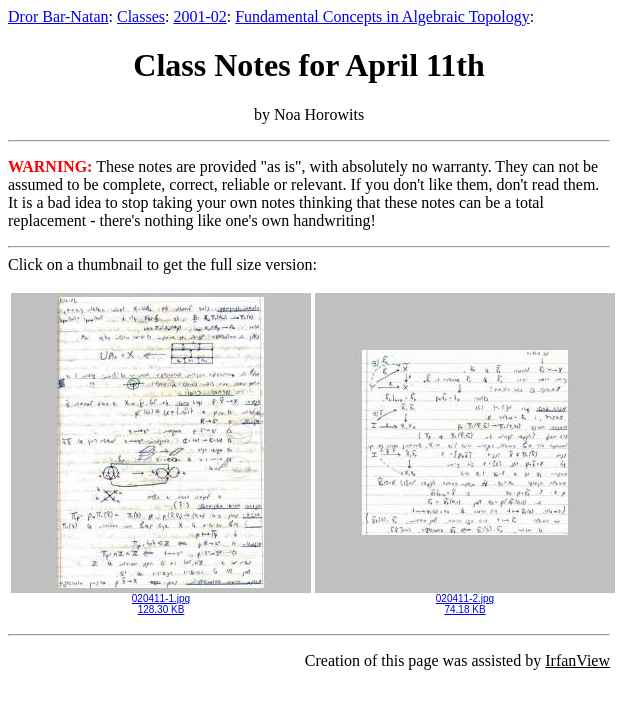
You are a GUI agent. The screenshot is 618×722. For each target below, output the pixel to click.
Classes (141, 16)
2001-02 (199, 16)
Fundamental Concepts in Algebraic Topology (382, 16)
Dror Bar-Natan (58, 16)
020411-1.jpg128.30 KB (161, 599)
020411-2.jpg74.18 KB (465, 599)
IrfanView (577, 660)
